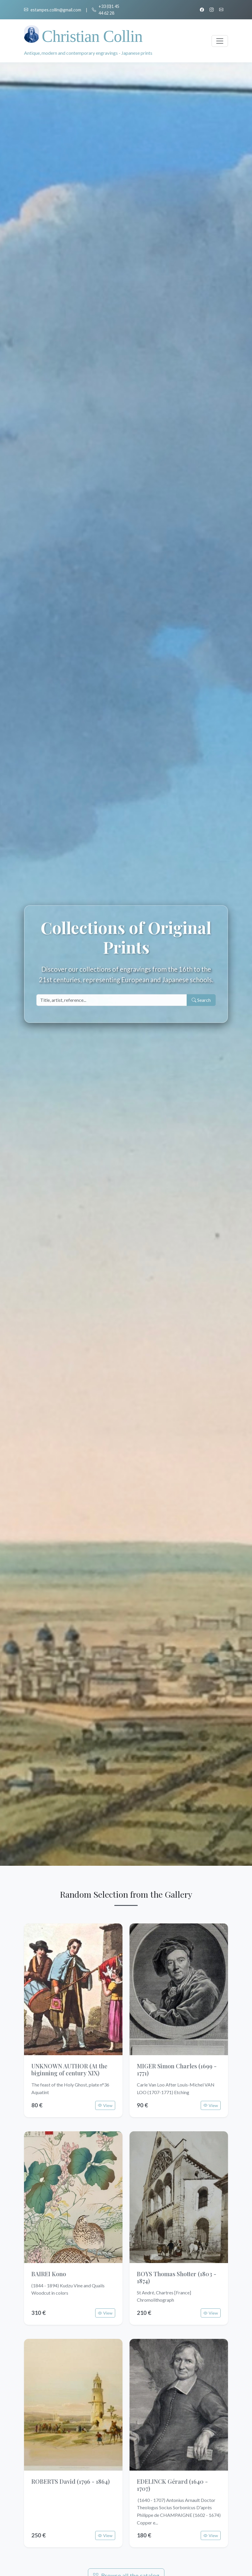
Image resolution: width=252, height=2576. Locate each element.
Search (201, 1000)
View (105, 2105)
